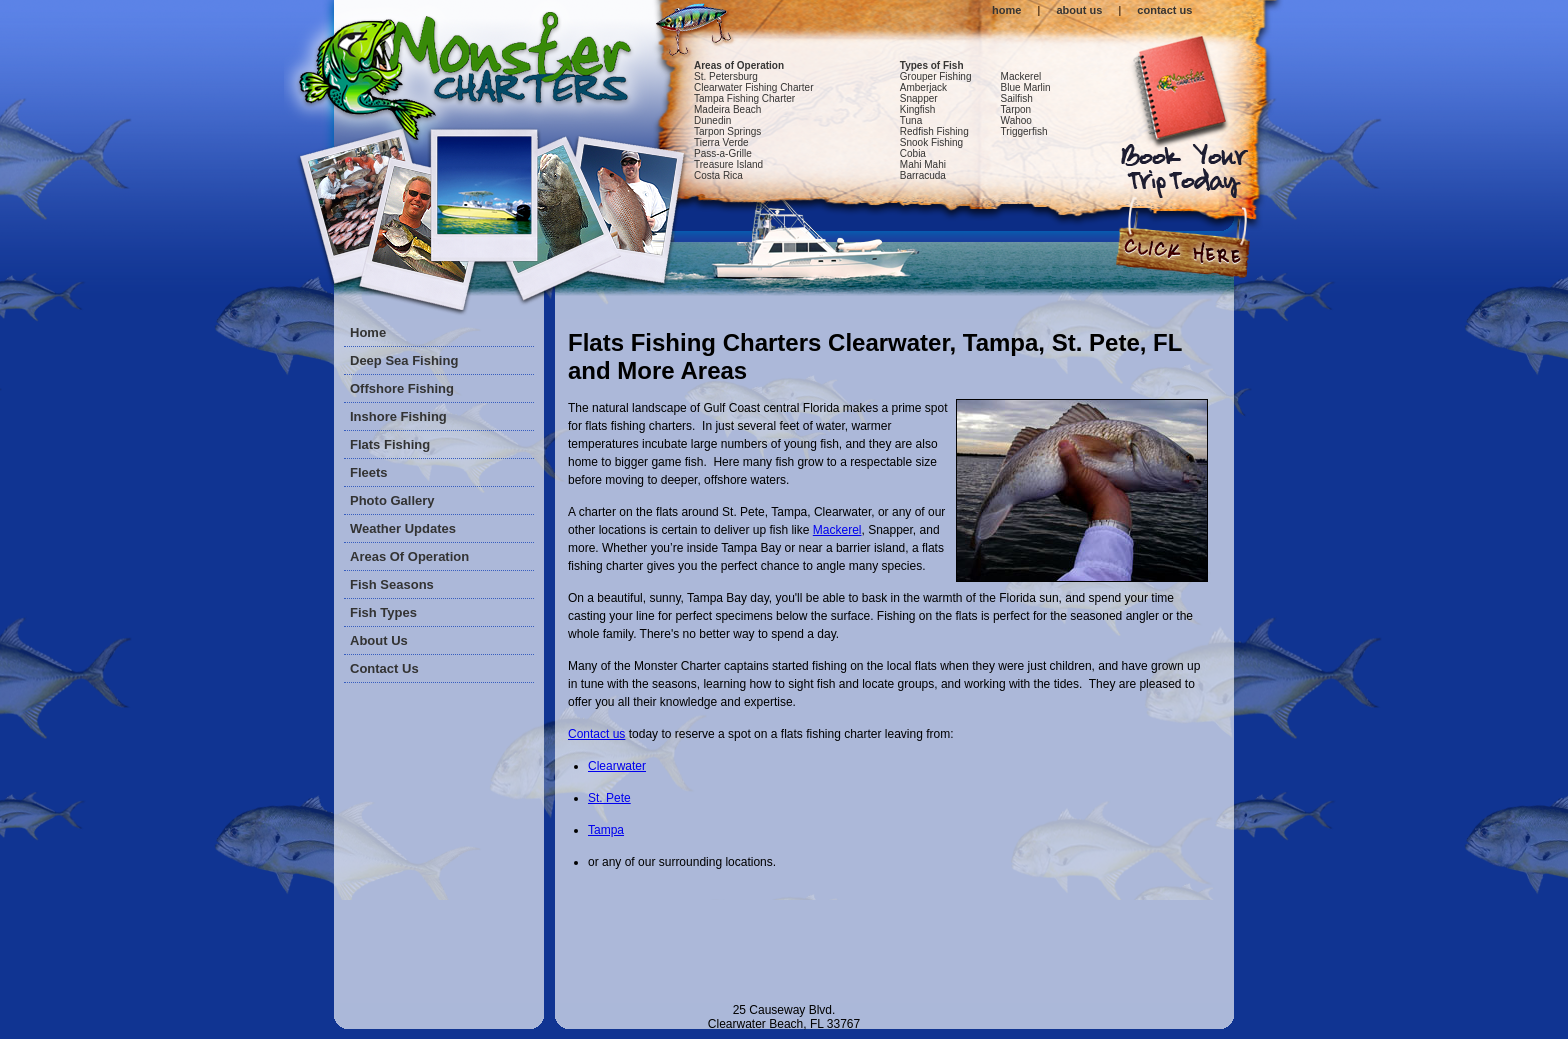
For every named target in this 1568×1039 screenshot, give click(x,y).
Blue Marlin (1026, 87)
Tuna (911, 120)
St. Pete (609, 798)
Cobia (913, 153)
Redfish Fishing (934, 131)
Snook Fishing (931, 142)
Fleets (369, 472)
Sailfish (1017, 98)
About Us (379, 640)
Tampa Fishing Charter (744, 98)
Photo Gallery (392, 500)
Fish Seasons (392, 584)
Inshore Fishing (398, 416)
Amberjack (923, 87)
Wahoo (1016, 120)
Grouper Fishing (936, 76)
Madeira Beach (727, 109)
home (1006, 10)
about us (1079, 10)
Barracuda (923, 175)
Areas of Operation (739, 65)
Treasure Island (728, 164)
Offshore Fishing (402, 388)
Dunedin (712, 120)
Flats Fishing (390, 444)
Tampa (606, 830)
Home (368, 332)
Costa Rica (718, 175)
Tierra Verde (721, 142)
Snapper (919, 98)
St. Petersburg (726, 76)
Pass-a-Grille (723, 153)
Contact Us (384, 668)
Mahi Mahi (923, 164)
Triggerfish (1024, 131)
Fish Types (383, 612)
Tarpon (1016, 109)
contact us (1164, 10)
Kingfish (918, 109)
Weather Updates (403, 528)
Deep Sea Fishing (404, 360)
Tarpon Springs (727, 131)
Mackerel (1021, 76)
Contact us (596, 734)
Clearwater (617, 766)
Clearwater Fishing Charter (754, 87)
